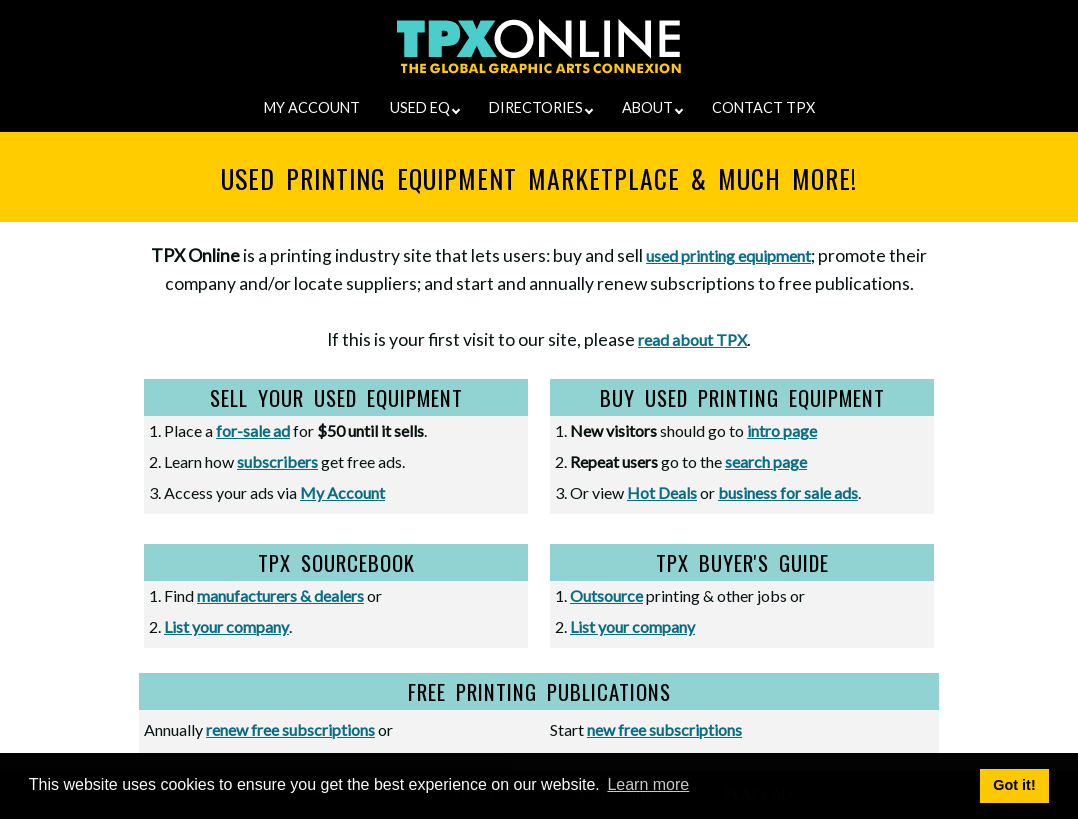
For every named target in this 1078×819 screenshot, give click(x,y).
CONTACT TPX (763, 107)
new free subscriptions (664, 729)
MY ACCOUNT (312, 107)
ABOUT (652, 107)
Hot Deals (662, 492)
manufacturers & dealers (280, 595)
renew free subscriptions (290, 729)
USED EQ (425, 107)
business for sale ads (788, 492)
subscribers (277, 461)
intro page (782, 430)
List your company (226, 626)
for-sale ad (253, 430)
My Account (342, 492)
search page (766, 461)
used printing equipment (728, 255)
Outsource (606, 595)
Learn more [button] (648, 784)
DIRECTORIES (541, 107)
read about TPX (692, 339)
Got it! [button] (1014, 785)
